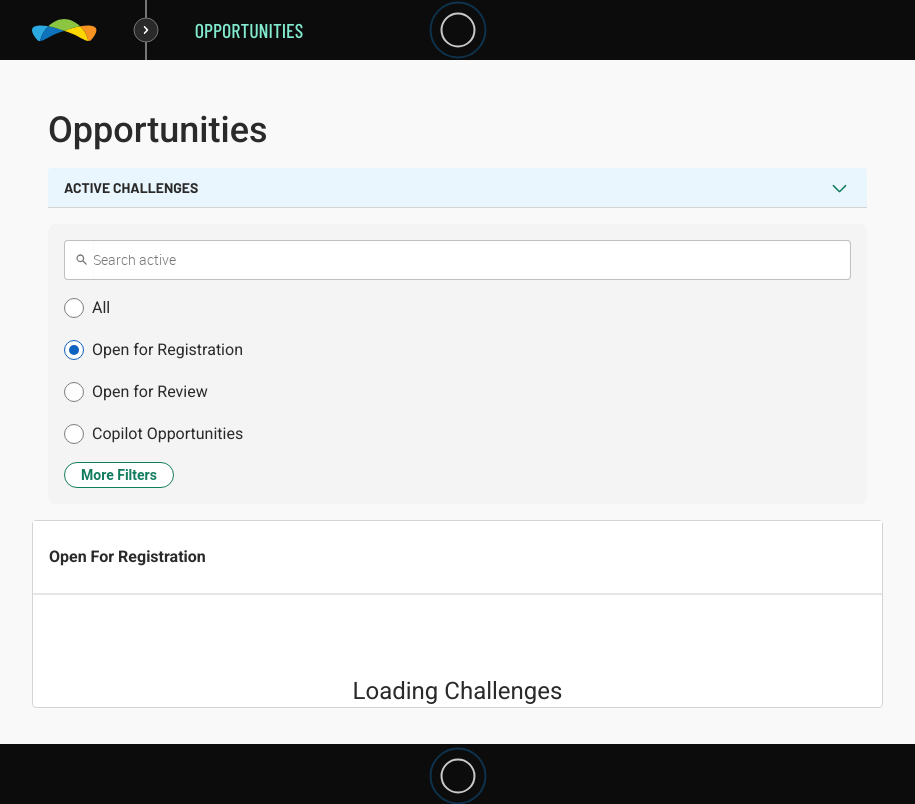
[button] (457, 308)
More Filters (119, 475)
